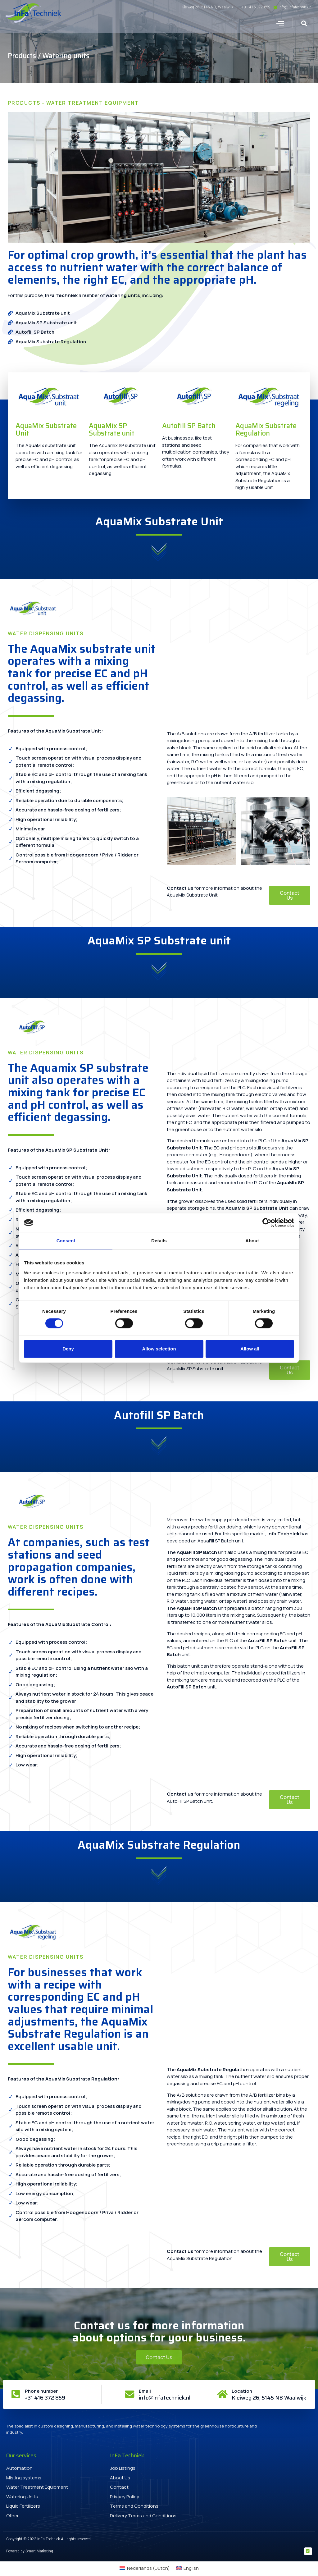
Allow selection (159, 1348)
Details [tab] (159, 1240)
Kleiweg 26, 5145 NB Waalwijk (269, 2398)
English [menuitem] (191, 2568)
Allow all (249, 1348)
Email (145, 2391)
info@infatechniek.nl (165, 2398)
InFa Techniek (61, 295)
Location (242, 2391)
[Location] (222, 2394)
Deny (68, 1348)
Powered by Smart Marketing (29, 2551)
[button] (280, 23)
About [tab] (252, 1240)
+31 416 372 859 (45, 2398)
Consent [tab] (66, 1240)
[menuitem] (144, 2568)
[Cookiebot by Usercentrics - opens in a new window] (267, 1222)
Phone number (41, 2391)
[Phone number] (16, 2394)
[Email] (129, 2394)
